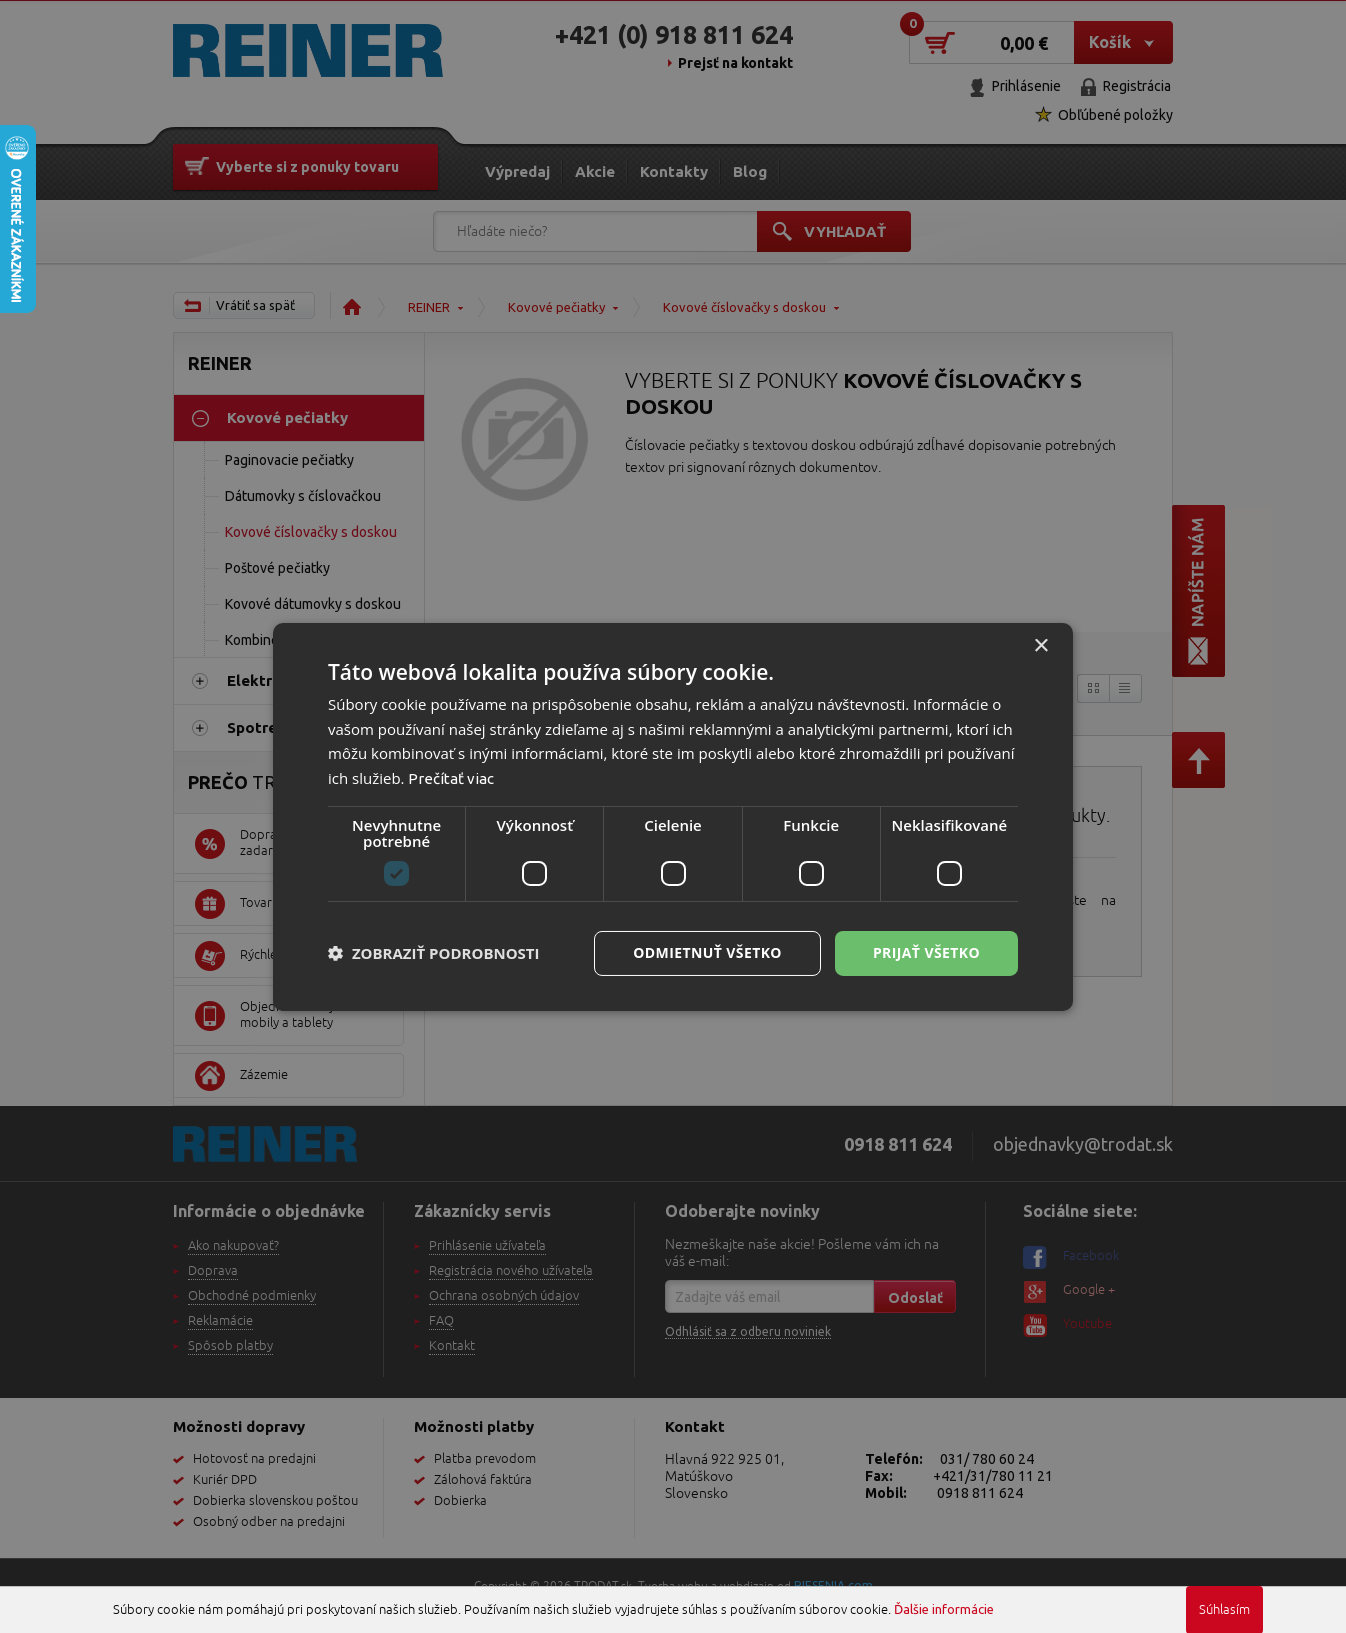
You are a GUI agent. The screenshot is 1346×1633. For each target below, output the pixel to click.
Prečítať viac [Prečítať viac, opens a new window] (451, 778)
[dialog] (673, 816)
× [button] (1040, 645)
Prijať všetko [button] (926, 952)
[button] (434, 953)
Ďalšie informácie (944, 1609)
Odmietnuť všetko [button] (707, 952)
